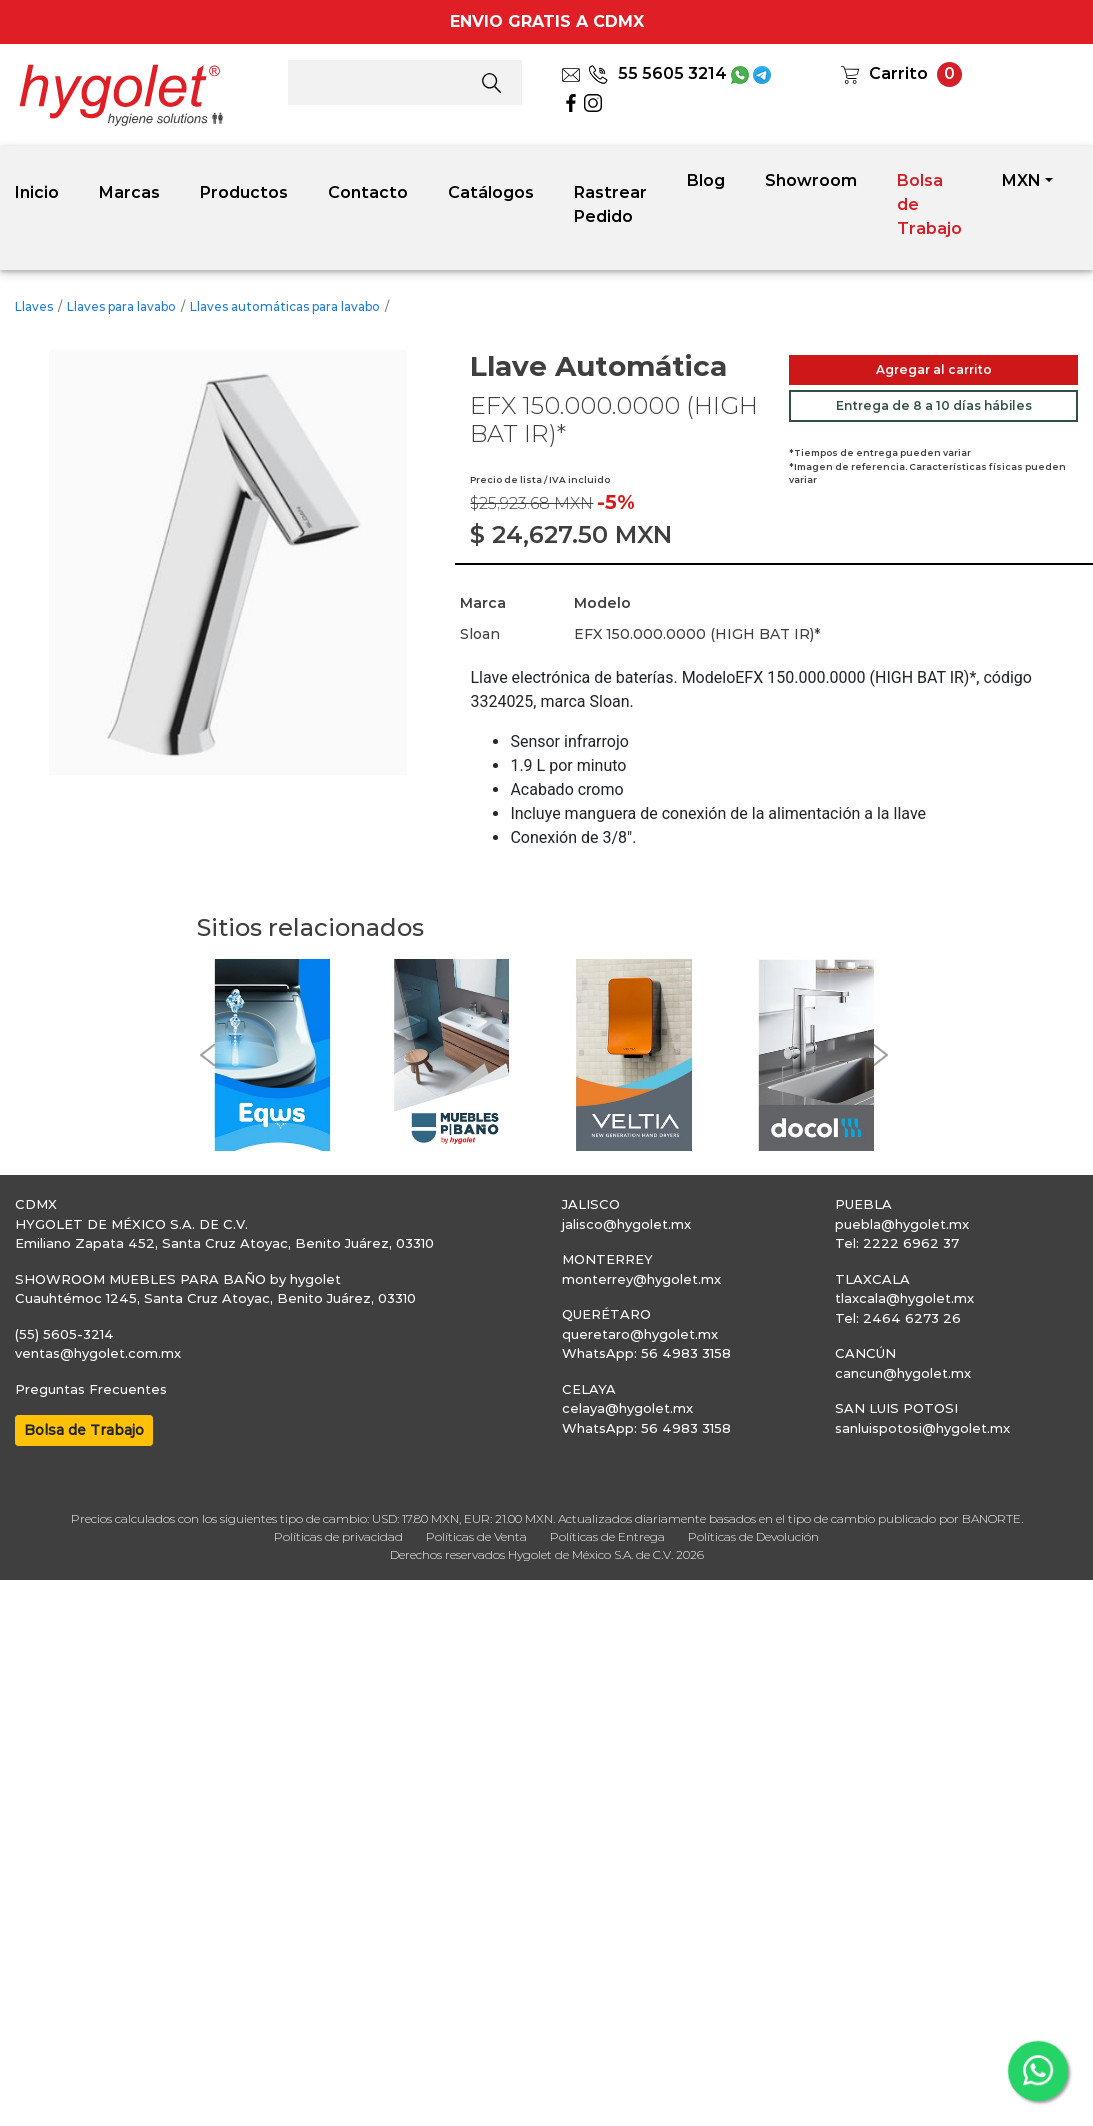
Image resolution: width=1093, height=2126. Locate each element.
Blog (706, 180)
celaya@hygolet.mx (627, 1408)
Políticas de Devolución (753, 1536)
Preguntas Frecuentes (91, 1389)
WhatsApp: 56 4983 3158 (646, 1353)
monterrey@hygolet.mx (641, 1279)
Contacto (368, 192)
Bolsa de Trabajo (929, 204)
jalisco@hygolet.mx (626, 1224)
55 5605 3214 (657, 73)
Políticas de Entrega (607, 1536)
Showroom (811, 180)
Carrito (898, 73)
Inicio (37, 192)
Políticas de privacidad (338, 1536)
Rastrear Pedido (610, 204)
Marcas (129, 192)
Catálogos (491, 192)
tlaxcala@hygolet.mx (904, 1298)
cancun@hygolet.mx (903, 1373)
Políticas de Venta (476, 1536)
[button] (207, 1055)
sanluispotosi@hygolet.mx (922, 1428)
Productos (244, 192)
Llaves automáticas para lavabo (285, 306)
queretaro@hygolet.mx (640, 1334)
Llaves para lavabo (121, 306)
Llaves (34, 306)
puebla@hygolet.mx (902, 1224)
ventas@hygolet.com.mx (98, 1353)
